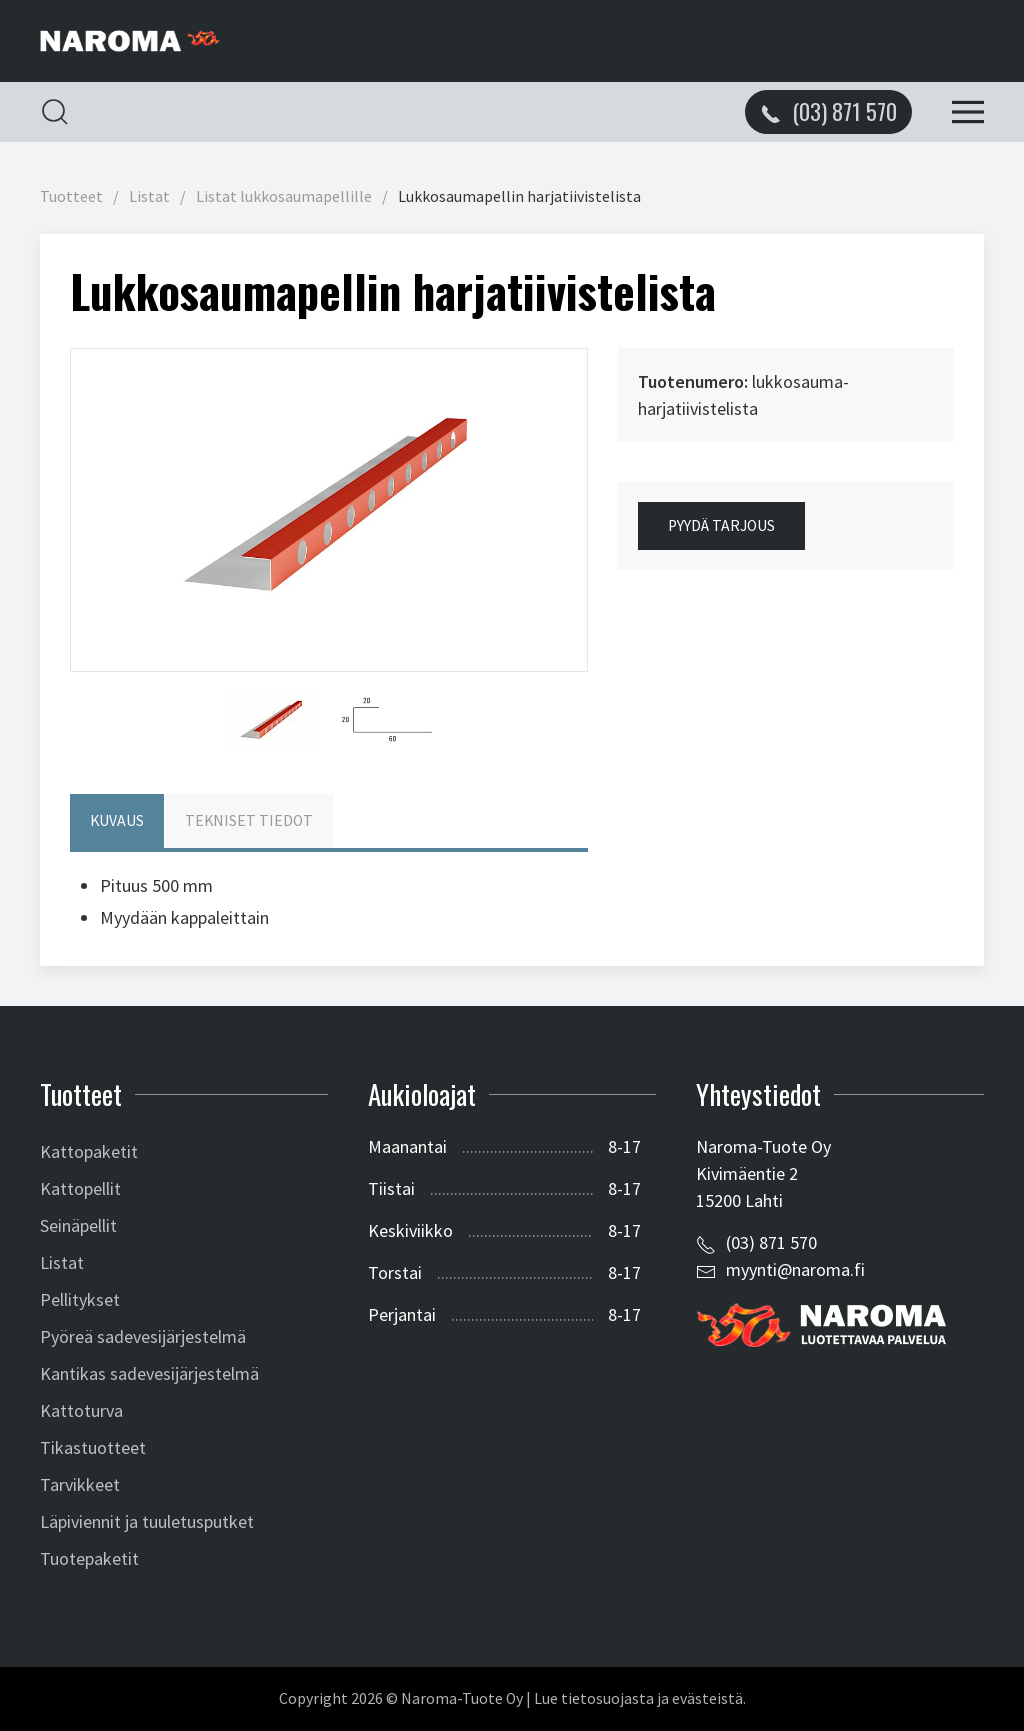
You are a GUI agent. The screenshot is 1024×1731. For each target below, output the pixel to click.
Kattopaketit (89, 1151)
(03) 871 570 (771, 1242)
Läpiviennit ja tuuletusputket (147, 1521)
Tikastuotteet (93, 1447)
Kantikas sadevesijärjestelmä (149, 1373)
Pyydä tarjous (721, 525)
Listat (149, 196)
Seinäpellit (78, 1225)
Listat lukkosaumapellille (284, 196)
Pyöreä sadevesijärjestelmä (143, 1336)
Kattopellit (80, 1188)
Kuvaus (117, 820)
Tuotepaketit (89, 1558)
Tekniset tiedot (249, 820)
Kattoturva (81, 1410)
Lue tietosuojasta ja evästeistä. (640, 1698)
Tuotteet (71, 196)
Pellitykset (80, 1299)
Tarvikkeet (80, 1484)
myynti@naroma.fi (795, 1269)
